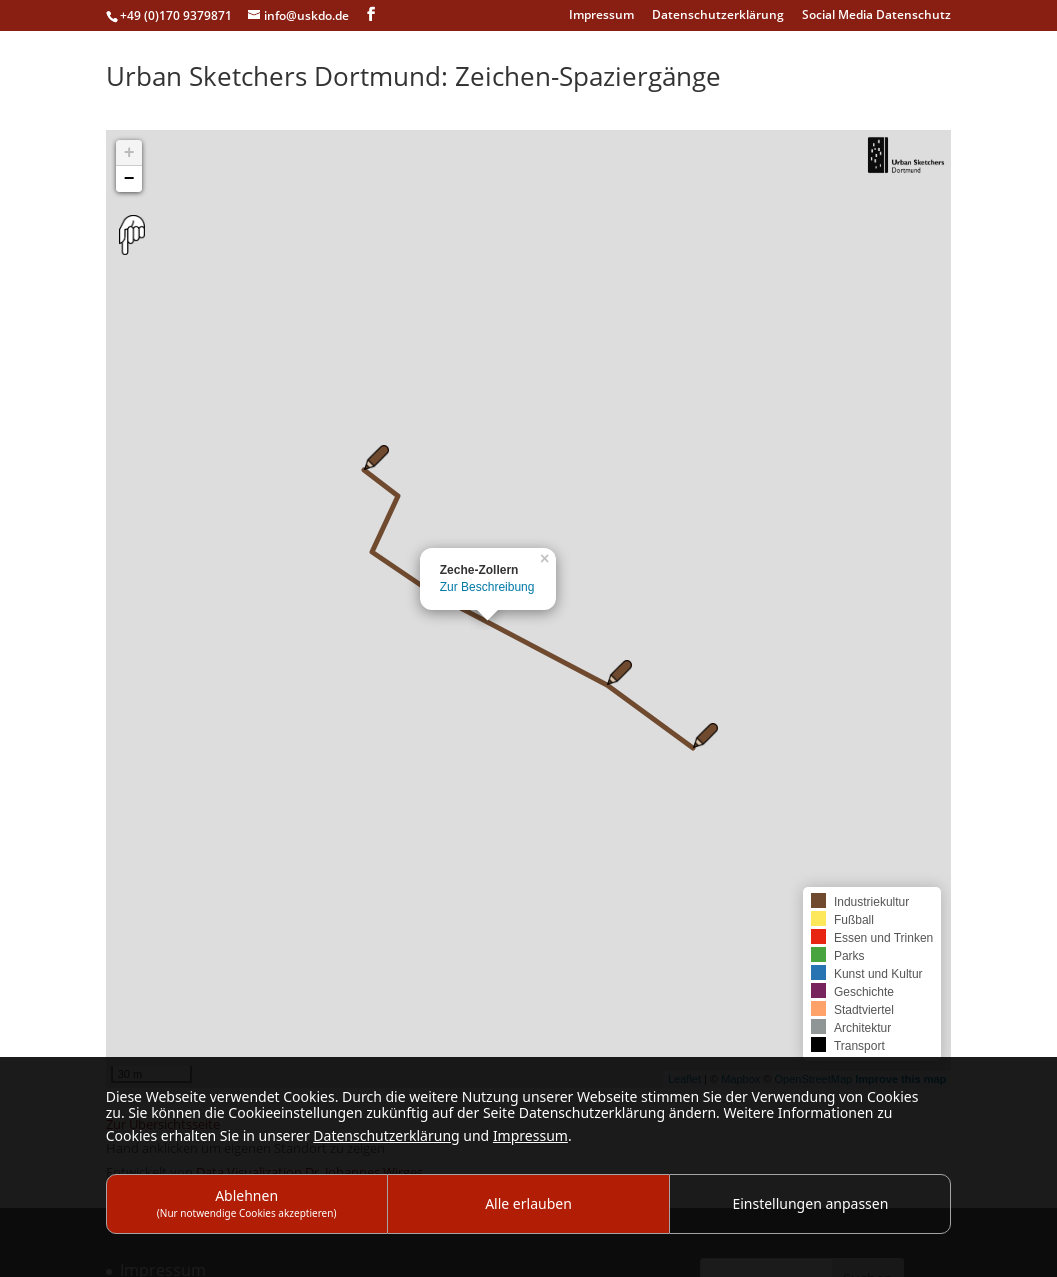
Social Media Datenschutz (876, 16)
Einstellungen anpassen (810, 1203)
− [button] (129, 179)
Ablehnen (247, 1202)
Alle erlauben (528, 1203)
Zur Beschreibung (487, 587)
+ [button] (129, 153)
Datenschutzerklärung (718, 16)
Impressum (601, 16)
